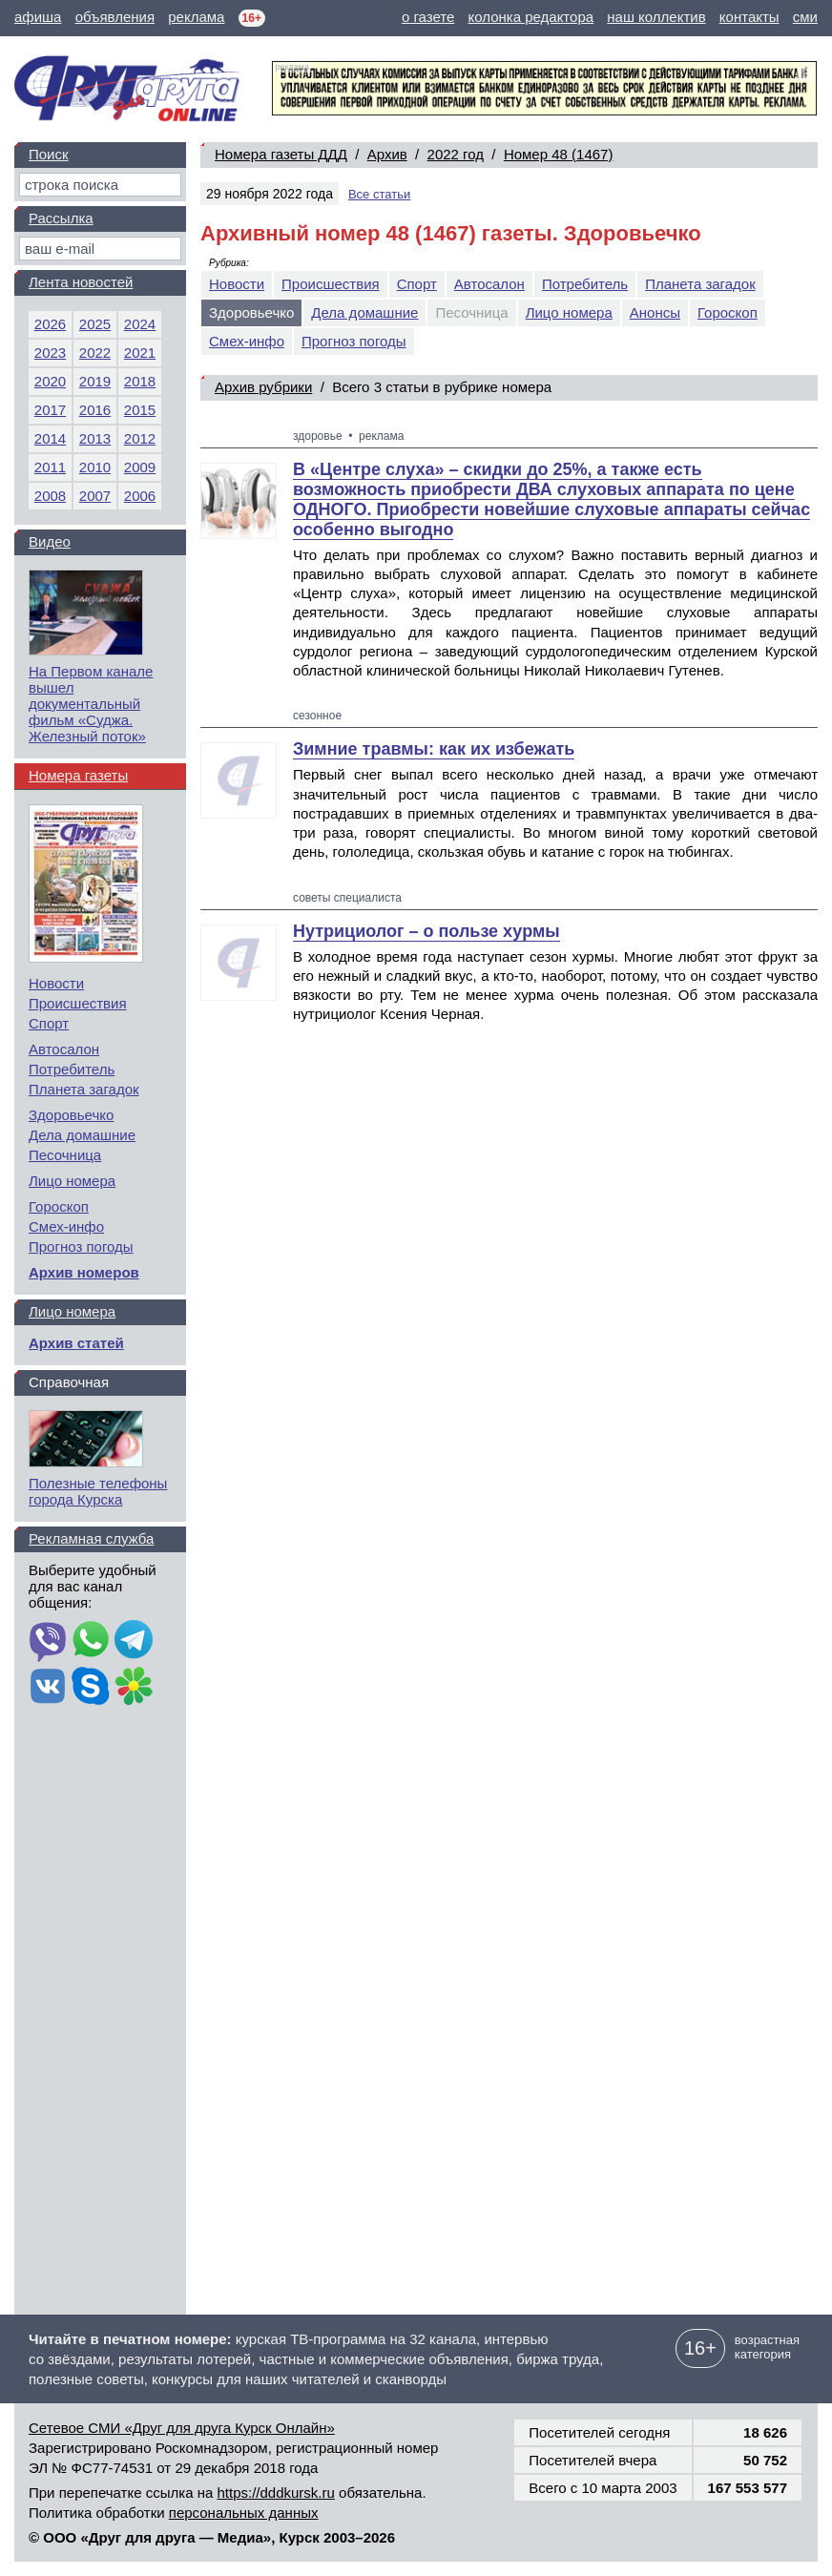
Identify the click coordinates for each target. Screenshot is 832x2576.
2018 (140, 381)
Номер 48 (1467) (559, 154)
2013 (95, 438)
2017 (50, 410)
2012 (140, 438)
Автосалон (489, 284)
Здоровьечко (71, 1115)
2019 (95, 381)
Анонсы (655, 312)
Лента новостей (81, 282)
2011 (50, 467)
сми (805, 17)
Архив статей (76, 1343)
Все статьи (379, 194)
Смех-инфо (246, 341)
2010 (95, 467)
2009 (140, 467)
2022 (95, 352)
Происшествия (330, 284)
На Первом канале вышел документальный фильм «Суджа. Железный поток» (91, 703)
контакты (749, 17)
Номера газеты (78, 775)
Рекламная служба (91, 1538)
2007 (95, 496)
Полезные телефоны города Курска (98, 1491)
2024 (140, 324)
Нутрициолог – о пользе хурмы (426, 931)
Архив (387, 154)
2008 (50, 496)
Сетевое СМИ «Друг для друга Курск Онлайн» (182, 2428)
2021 (140, 352)
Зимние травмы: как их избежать (433, 748)
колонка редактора (531, 17)
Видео (50, 541)
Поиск (49, 154)
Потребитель (585, 284)
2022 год (455, 154)
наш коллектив (656, 17)
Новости (236, 284)
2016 (95, 410)
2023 (50, 352)
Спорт (417, 284)
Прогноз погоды (354, 341)
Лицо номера (569, 312)
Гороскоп (727, 312)
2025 (95, 324)
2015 (140, 410)
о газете (428, 17)
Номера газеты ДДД (281, 154)
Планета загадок (700, 284)
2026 (50, 324)
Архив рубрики (263, 387)
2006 (140, 496)
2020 (50, 381)
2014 (50, 438)
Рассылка (61, 218)
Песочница (65, 1155)
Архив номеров (84, 1272)
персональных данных (244, 2512)
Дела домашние (364, 312)
